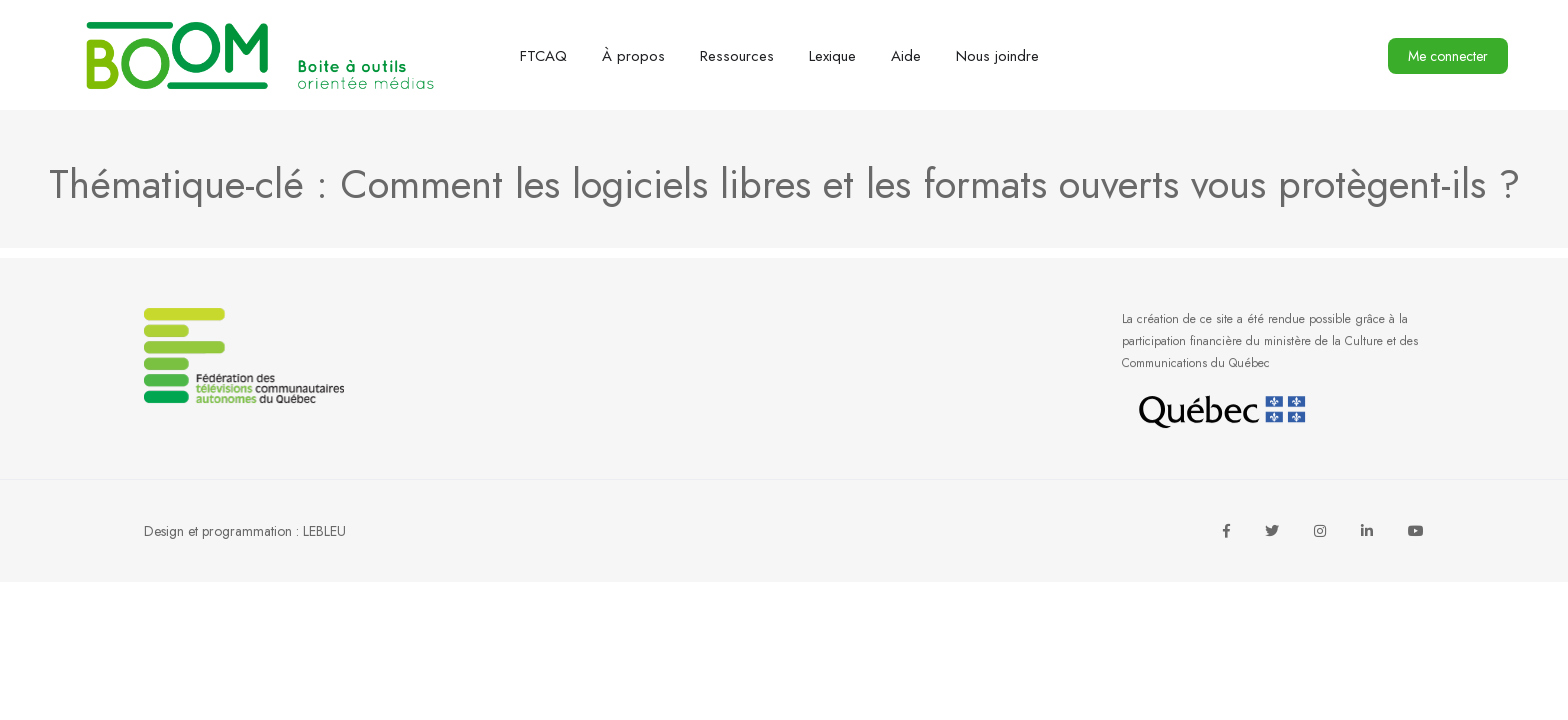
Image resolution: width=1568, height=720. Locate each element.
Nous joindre (997, 56)
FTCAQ (543, 56)
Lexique (832, 56)
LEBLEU (324, 531)
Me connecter (1448, 56)
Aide (906, 56)
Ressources (737, 56)
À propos (633, 56)
